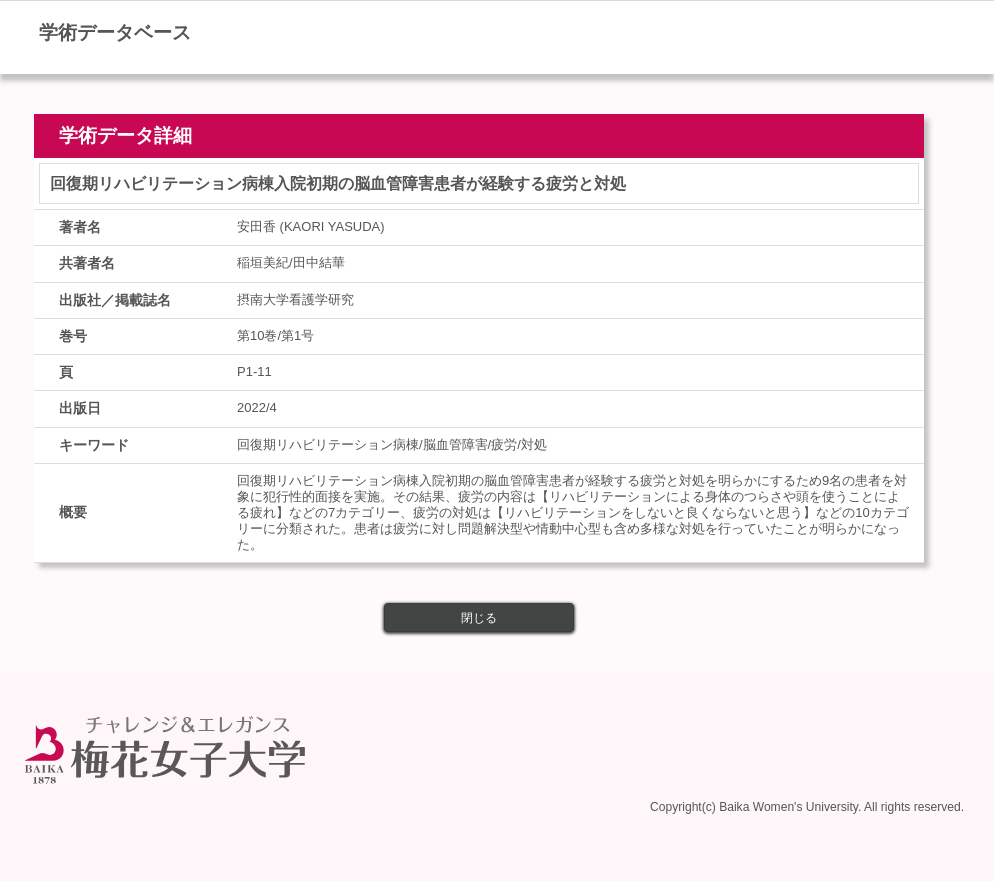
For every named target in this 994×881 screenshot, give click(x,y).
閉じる (479, 618)
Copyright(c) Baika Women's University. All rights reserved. (807, 803)
